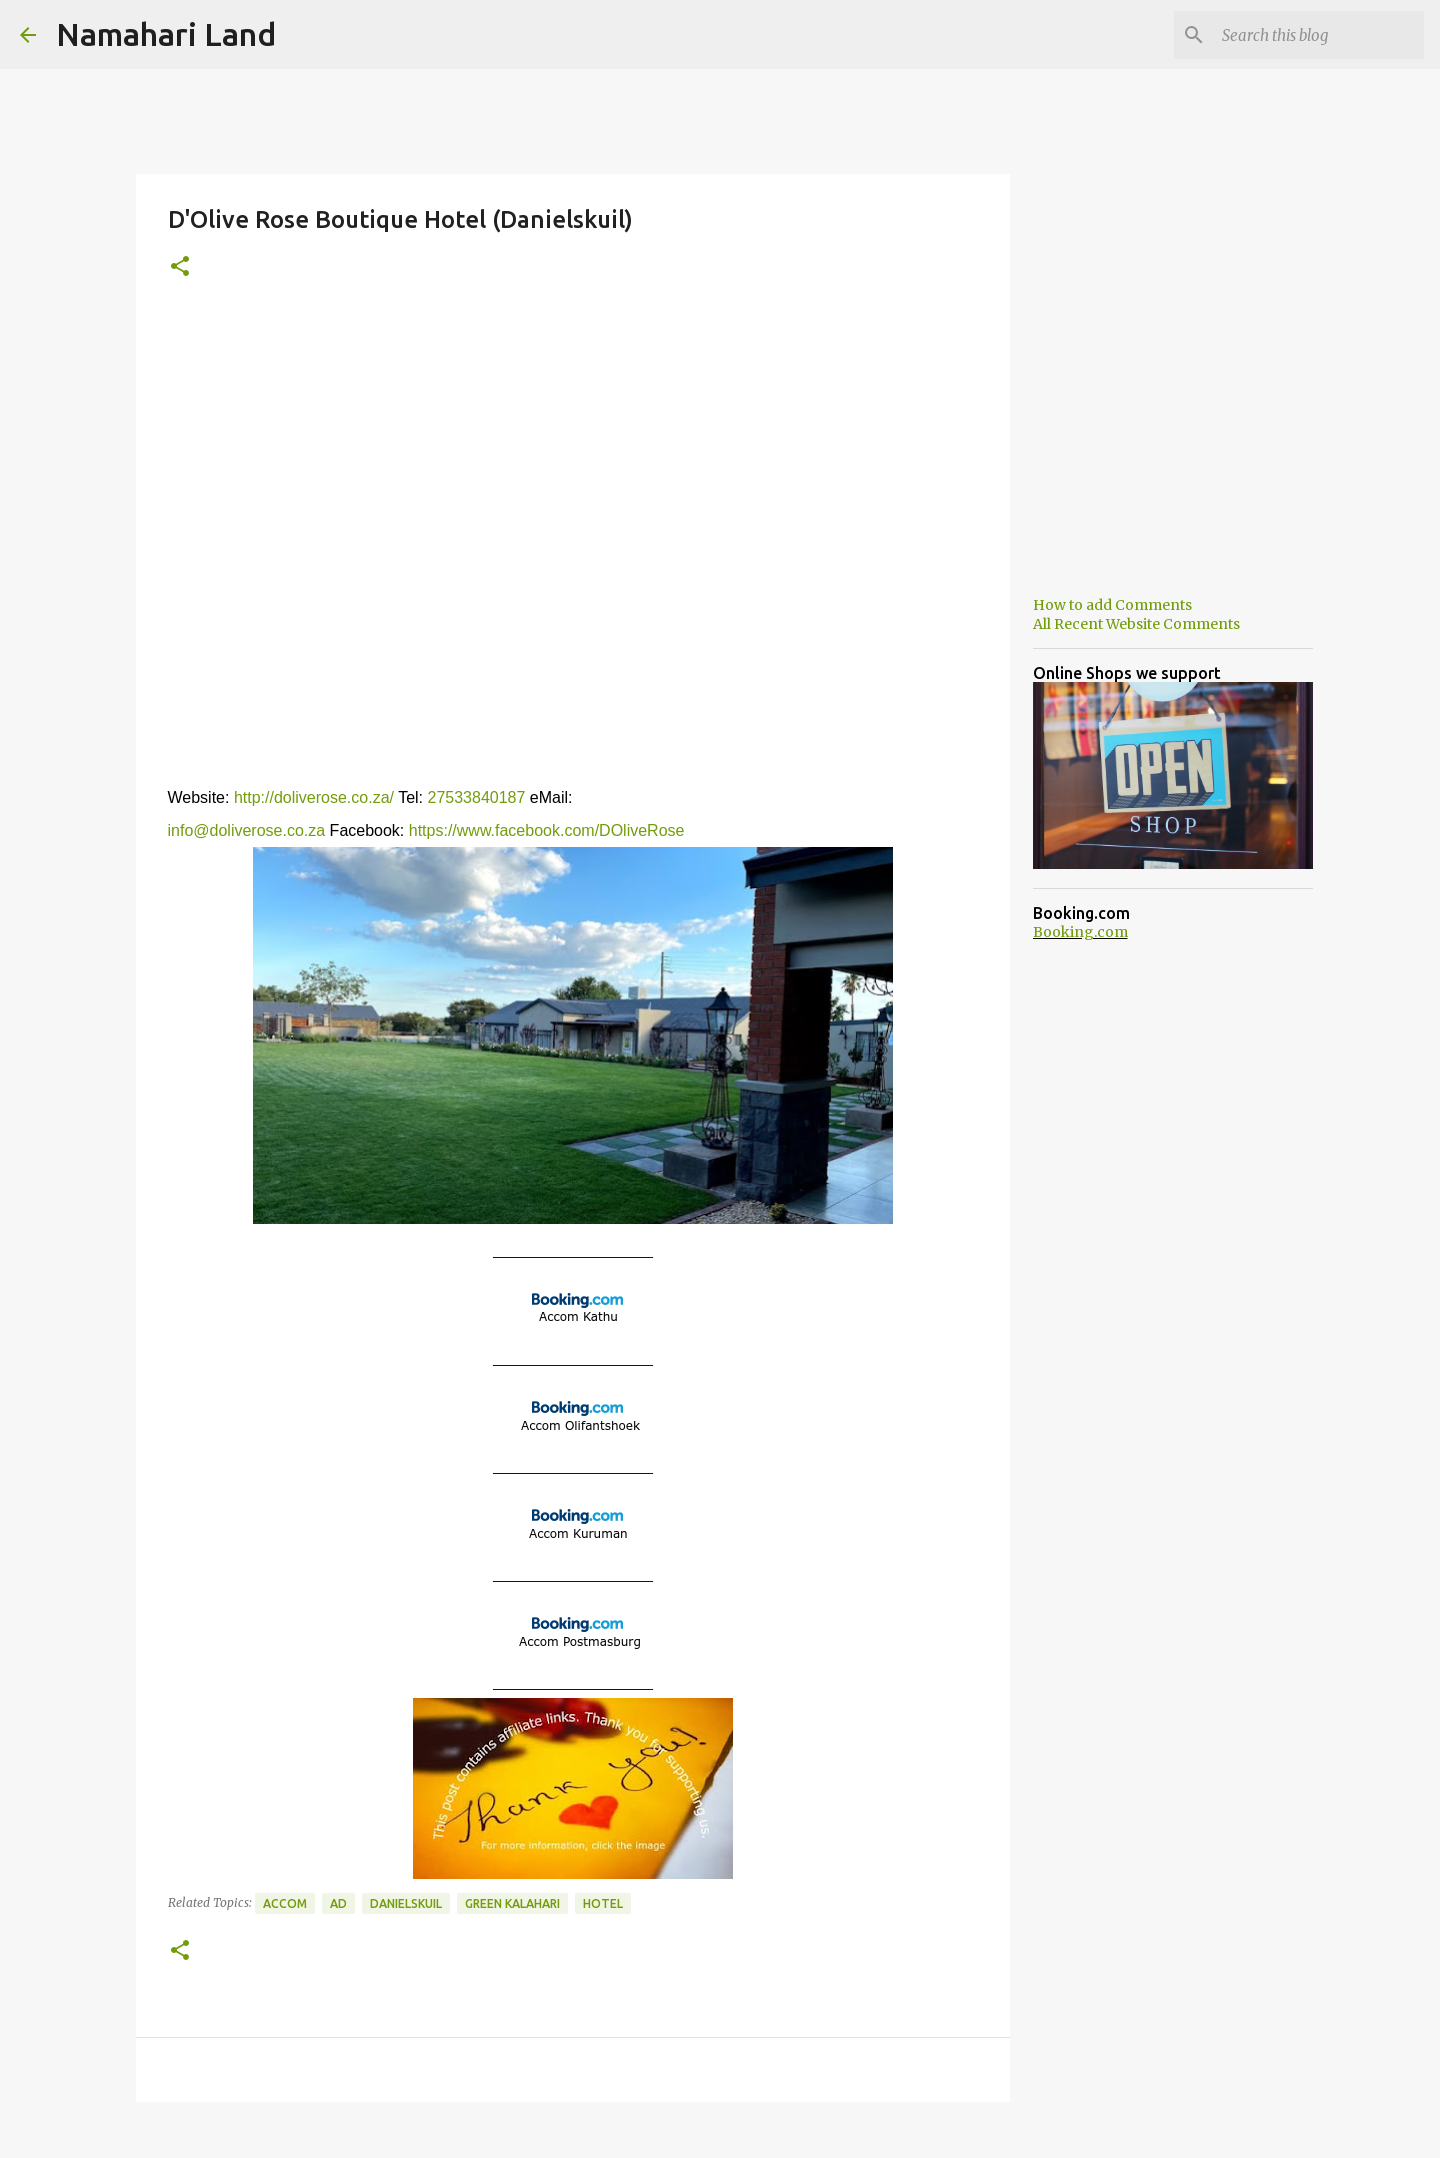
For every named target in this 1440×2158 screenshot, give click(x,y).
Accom (285, 1903)
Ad (338, 1903)
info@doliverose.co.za (247, 830)
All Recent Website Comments (1136, 624)
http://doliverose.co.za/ (314, 797)
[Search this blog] (1319, 35)
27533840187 (474, 797)
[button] (180, 267)
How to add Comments (1112, 605)
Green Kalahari (512, 1903)
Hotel (603, 1903)
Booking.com (1080, 932)
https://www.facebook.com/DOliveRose (547, 830)
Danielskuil (406, 1903)
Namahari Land (166, 34)
